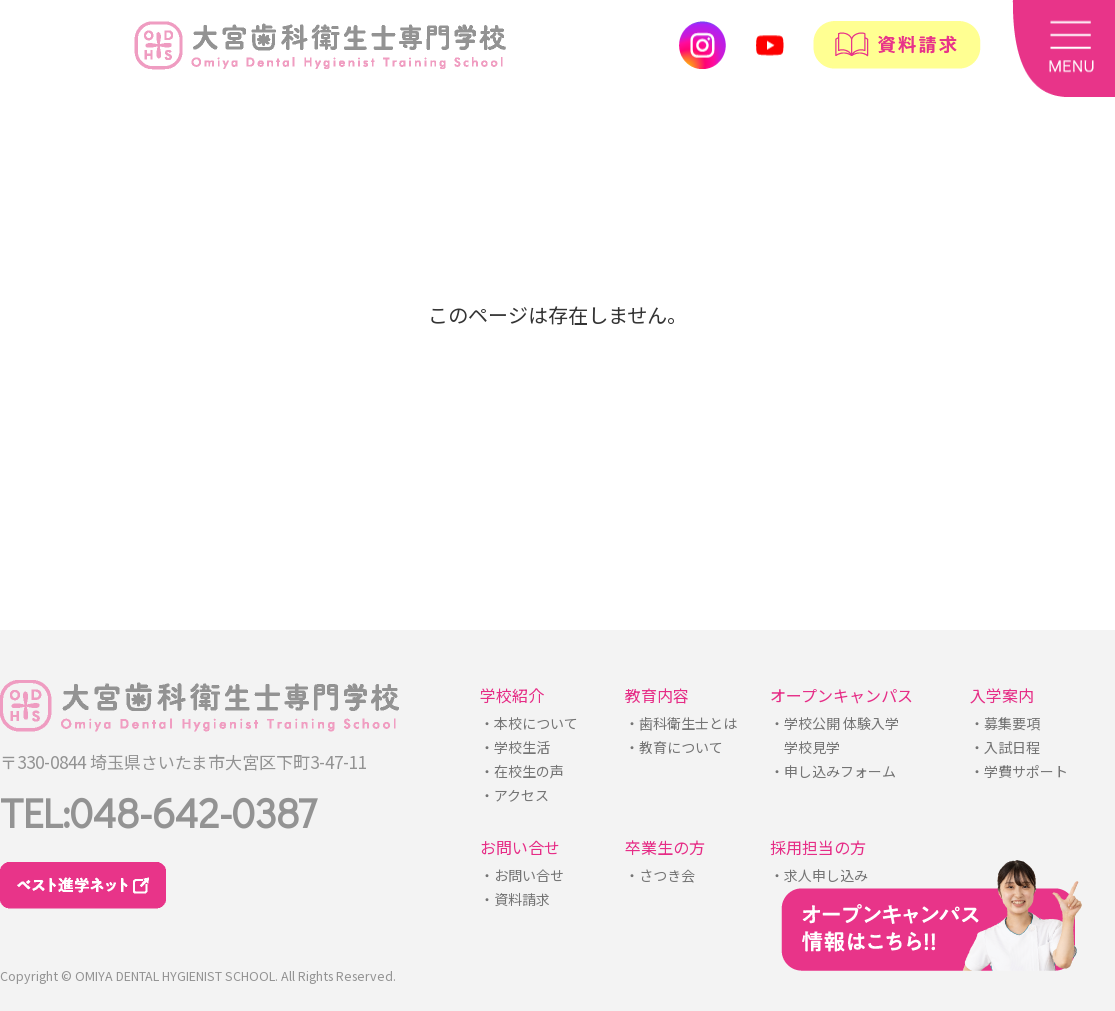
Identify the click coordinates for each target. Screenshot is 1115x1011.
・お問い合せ (522, 875)
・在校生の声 (522, 771)
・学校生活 (515, 747)
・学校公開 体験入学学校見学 (834, 735)
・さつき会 (660, 875)
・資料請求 (515, 899)
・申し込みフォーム (833, 771)
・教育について (674, 747)
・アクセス (514, 795)
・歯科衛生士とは (681, 723)
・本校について (529, 723)
